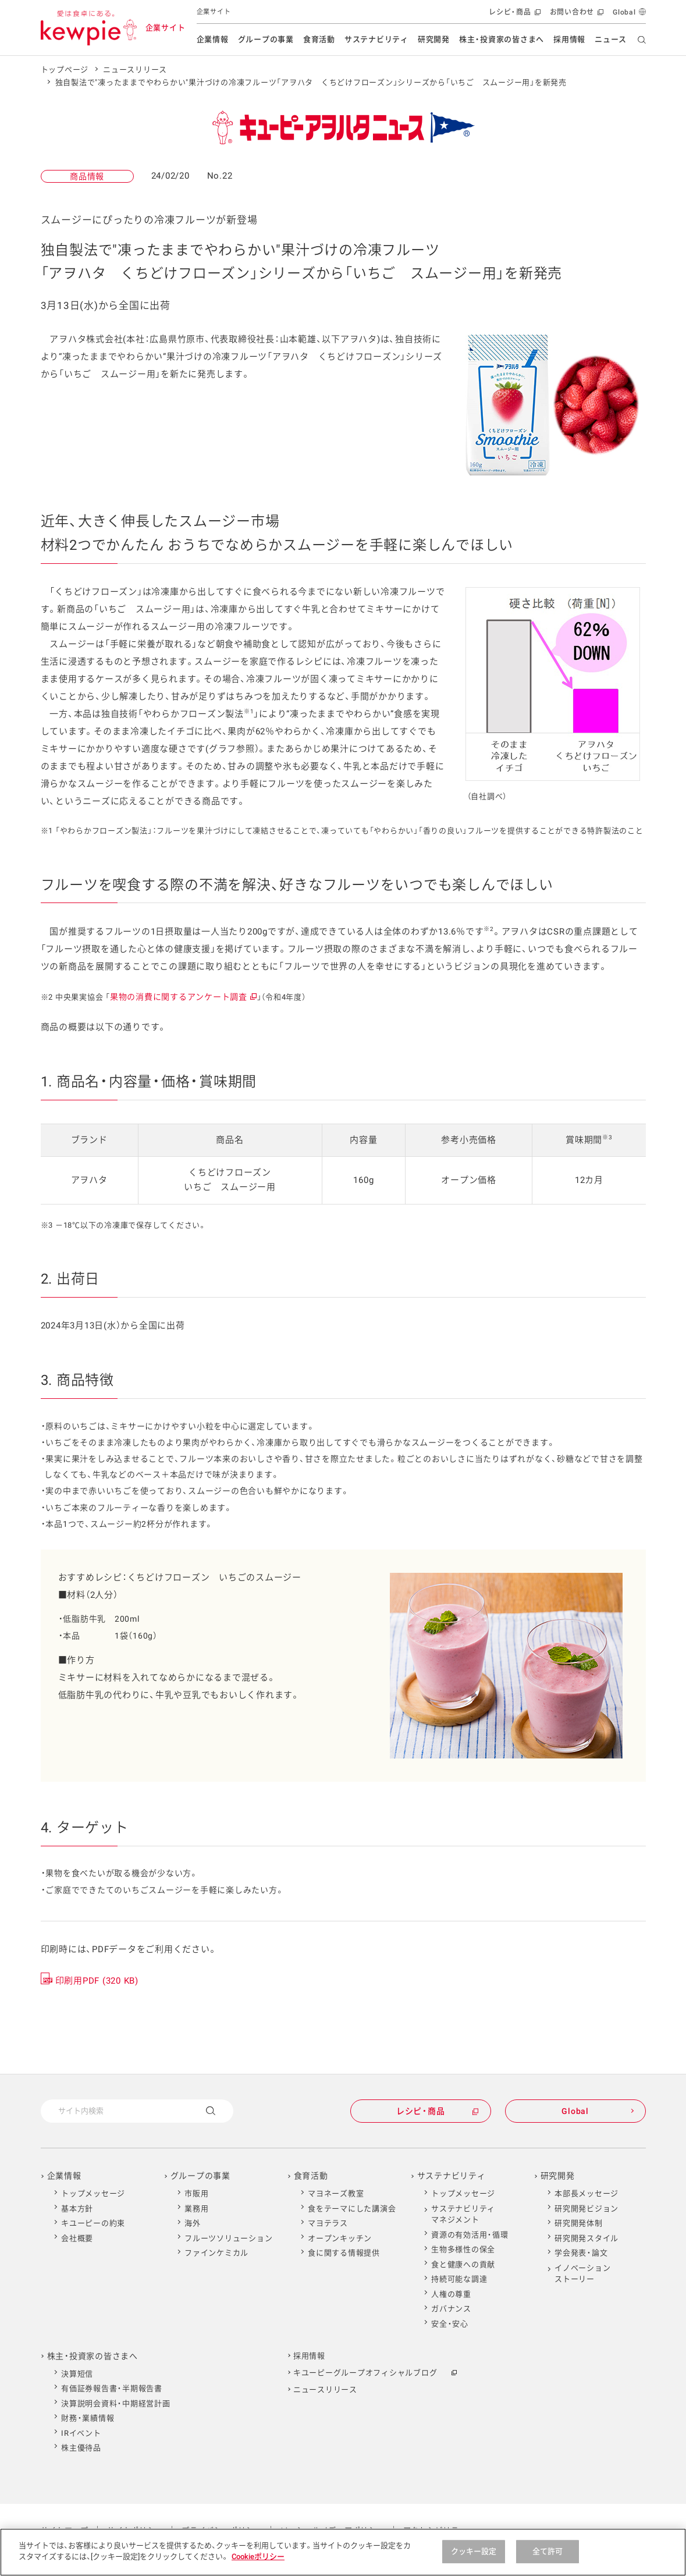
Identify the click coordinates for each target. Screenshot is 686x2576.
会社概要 (77, 2238)
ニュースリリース (135, 69)
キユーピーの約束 (93, 2223)
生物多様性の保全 (463, 2249)
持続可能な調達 (459, 2279)
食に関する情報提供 (344, 2252)
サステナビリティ (376, 39)
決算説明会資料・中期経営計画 (115, 2403)
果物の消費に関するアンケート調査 (183, 996)
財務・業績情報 (87, 2418)
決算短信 (77, 2373)
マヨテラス (328, 2223)
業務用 (196, 2208)
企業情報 (213, 39)
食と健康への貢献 (463, 2264)
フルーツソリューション (228, 2238)
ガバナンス (451, 2308)
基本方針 (77, 2208)
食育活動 (319, 39)
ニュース (611, 39)
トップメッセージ (93, 2193)
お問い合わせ (576, 15)
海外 (192, 2223)
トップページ (65, 69)
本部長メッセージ (587, 2193)
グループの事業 (266, 39)
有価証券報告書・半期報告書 (111, 2388)
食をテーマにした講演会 (352, 2208)
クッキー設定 (474, 2551)
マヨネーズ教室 (336, 2193)
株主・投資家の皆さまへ (501, 39)
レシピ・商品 (513, 15)
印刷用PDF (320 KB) (96, 1980)
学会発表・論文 (581, 2252)
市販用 (196, 2193)
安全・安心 (449, 2323)
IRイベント (81, 2433)
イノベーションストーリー (582, 2274)
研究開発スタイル (587, 2238)
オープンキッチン (340, 2238)
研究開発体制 (579, 2223)
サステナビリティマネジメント (463, 2214)
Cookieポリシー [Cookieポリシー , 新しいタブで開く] (258, 2556)
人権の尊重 (451, 2294)
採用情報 (569, 39)
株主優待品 (81, 2447)
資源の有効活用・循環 (470, 2234)
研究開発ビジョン (587, 2208)
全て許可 (547, 2551)
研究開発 (434, 39)
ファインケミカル (216, 2252)
